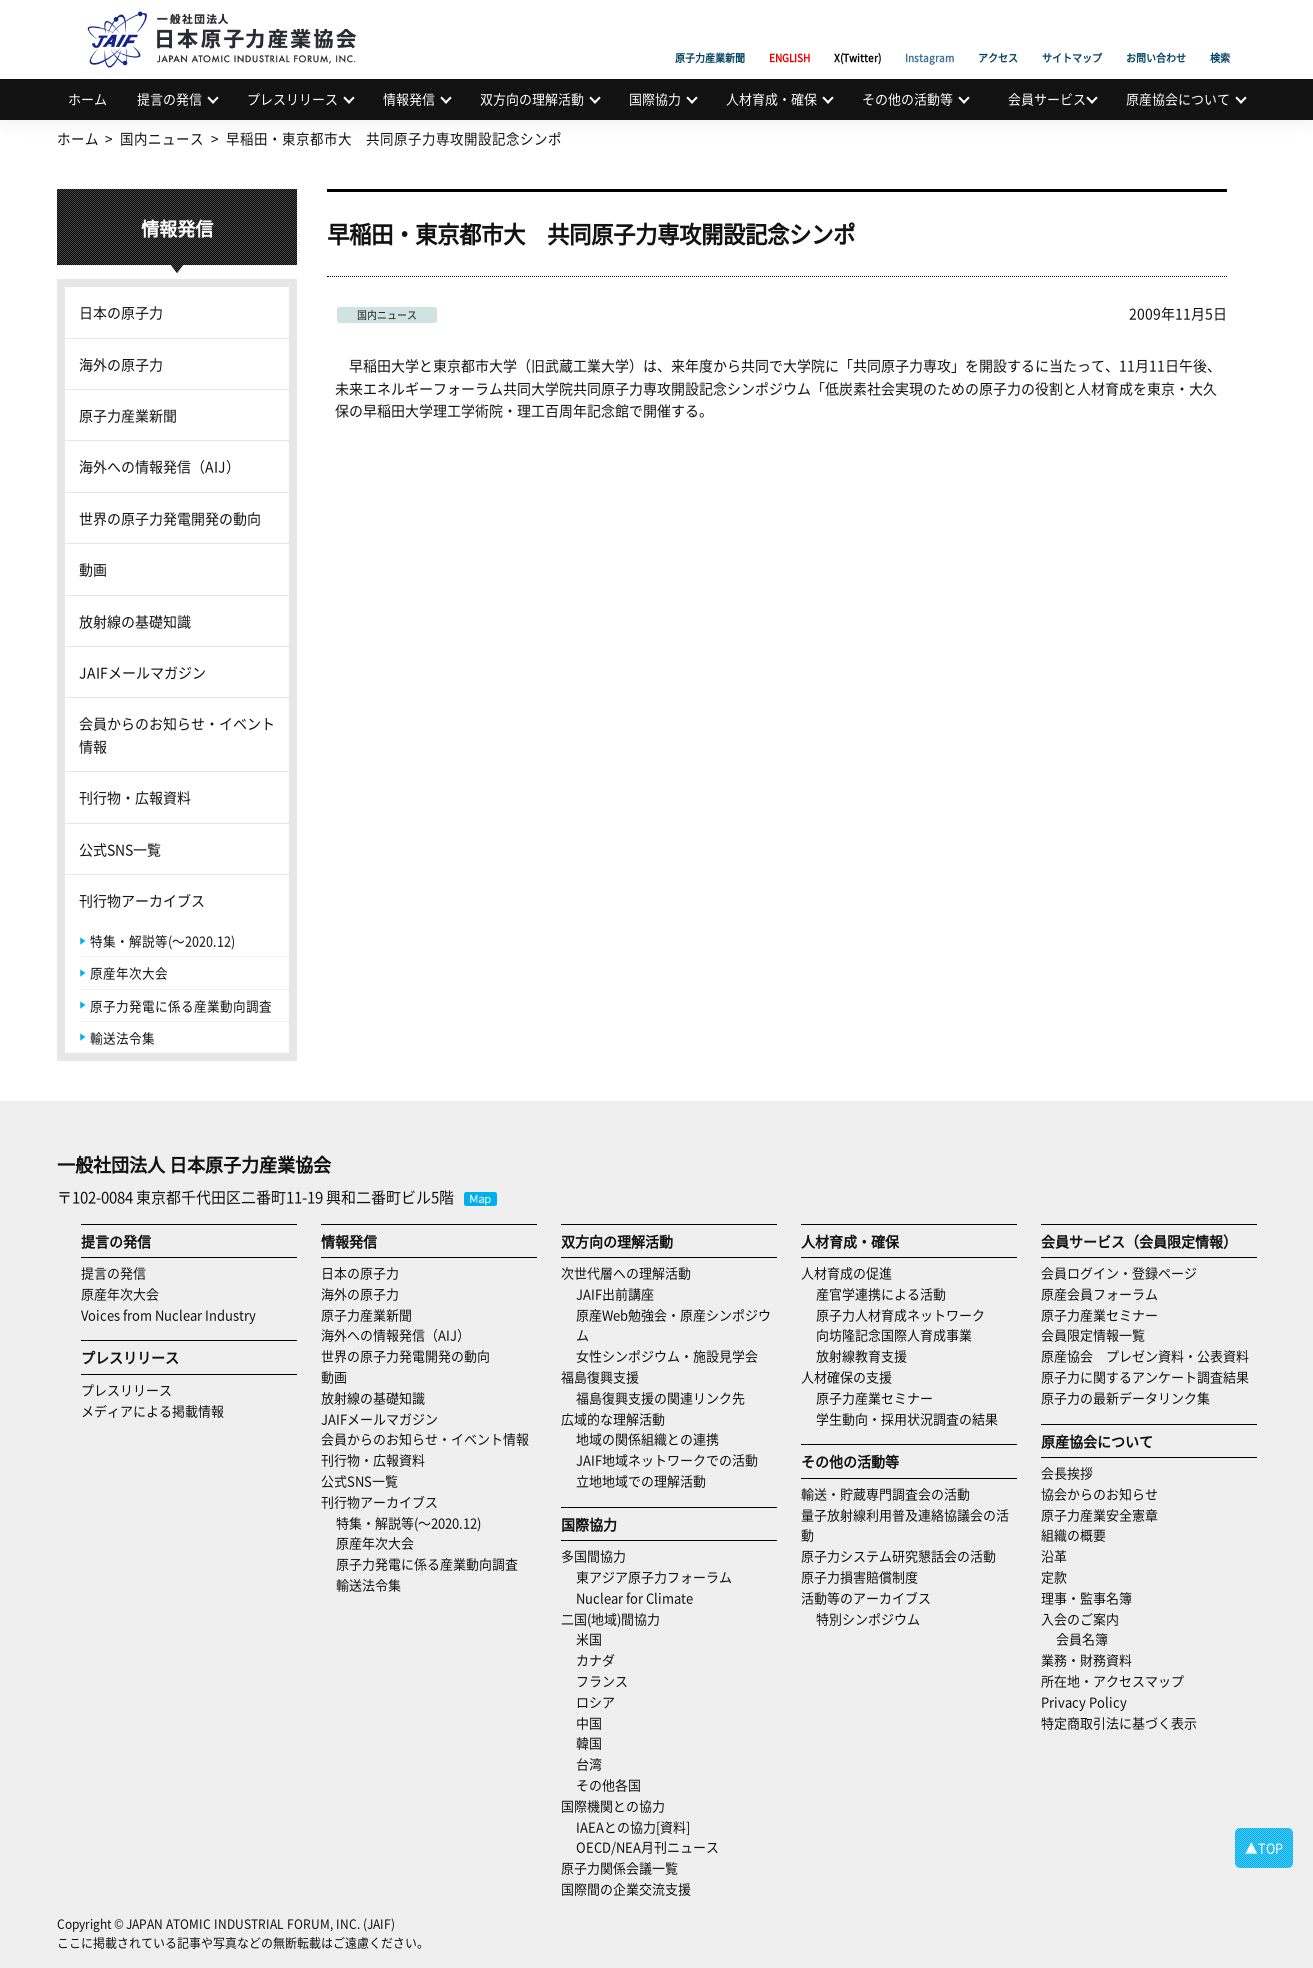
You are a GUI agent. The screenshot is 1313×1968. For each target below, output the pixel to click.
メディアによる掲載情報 (152, 1410)
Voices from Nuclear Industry (168, 1314)
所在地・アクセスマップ (1112, 1680)
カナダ (595, 1659)
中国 (589, 1722)
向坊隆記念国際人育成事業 (894, 1334)
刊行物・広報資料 (135, 797)
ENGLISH (789, 35)
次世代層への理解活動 (626, 1272)
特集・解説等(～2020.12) (162, 940)
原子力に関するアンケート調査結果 (1145, 1376)
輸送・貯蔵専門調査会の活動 (885, 1493)
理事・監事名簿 (1086, 1597)
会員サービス (1047, 98)
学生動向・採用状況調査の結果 (913, 1418)
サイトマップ (1072, 35)
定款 (1054, 1576)
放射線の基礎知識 (135, 621)
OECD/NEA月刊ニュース (647, 1846)
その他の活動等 (907, 98)
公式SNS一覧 (120, 849)
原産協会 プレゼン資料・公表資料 (1145, 1355)
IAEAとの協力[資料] (633, 1826)
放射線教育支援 (861, 1355)
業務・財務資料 (1086, 1659)
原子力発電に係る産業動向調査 (181, 1005)
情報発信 (409, 98)
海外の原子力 (121, 364)
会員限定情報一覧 (1093, 1334)
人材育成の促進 (846, 1272)
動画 (93, 569)
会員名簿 (1082, 1638)
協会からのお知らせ (1099, 1493)
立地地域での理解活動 (641, 1480)
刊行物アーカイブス (142, 900)
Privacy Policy (1084, 1701)
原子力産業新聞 (710, 35)
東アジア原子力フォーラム (654, 1576)
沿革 (1054, 1555)
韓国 (589, 1742)
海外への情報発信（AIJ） (159, 466)
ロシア (595, 1701)
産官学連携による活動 (881, 1293)
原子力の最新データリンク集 (1125, 1397)
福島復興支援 (600, 1376)
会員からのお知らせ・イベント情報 (177, 734)
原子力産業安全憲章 (1099, 1514)
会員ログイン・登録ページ (1119, 1272)
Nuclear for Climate (634, 1597)
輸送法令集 (122, 1037)
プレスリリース (292, 98)
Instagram (929, 35)
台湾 (589, 1763)
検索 (1220, 35)
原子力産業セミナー (874, 1397)
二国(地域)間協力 (610, 1618)
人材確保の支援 (846, 1376)
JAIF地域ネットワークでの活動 (667, 1459)
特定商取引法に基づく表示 (1119, 1722)
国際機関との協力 (613, 1805)
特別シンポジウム (868, 1618)
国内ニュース (387, 314)
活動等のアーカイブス (866, 1597)
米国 (589, 1638)
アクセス (998, 35)
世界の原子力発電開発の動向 (170, 518)
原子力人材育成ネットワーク (900, 1314)
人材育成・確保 (771, 98)
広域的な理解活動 (613, 1418)
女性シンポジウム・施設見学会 (667, 1355)
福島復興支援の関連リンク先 (660, 1397)
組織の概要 (1073, 1534)
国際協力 (655, 98)
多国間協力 (593, 1555)
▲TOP (1264, 1847)
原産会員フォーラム (1099, 1293)
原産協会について (1178, 98)
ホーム (87, 98)
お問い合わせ (1156, 35)
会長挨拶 (1067, 1472)
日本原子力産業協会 (232, 16)
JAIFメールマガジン (142, 672)
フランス (602, 1680)
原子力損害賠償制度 (859, 1576)
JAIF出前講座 (615, 1293)
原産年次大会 (129, 972)
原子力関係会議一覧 (619, 1867)
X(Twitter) (857, 35)
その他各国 (608, 1784)
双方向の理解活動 (532, 98)
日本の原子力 (121, 312)
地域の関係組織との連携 (647, 1438)
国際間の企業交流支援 (626, 1888)
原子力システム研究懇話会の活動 (898, 1555)
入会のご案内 (1080, 1618)
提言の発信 (169, 98)
